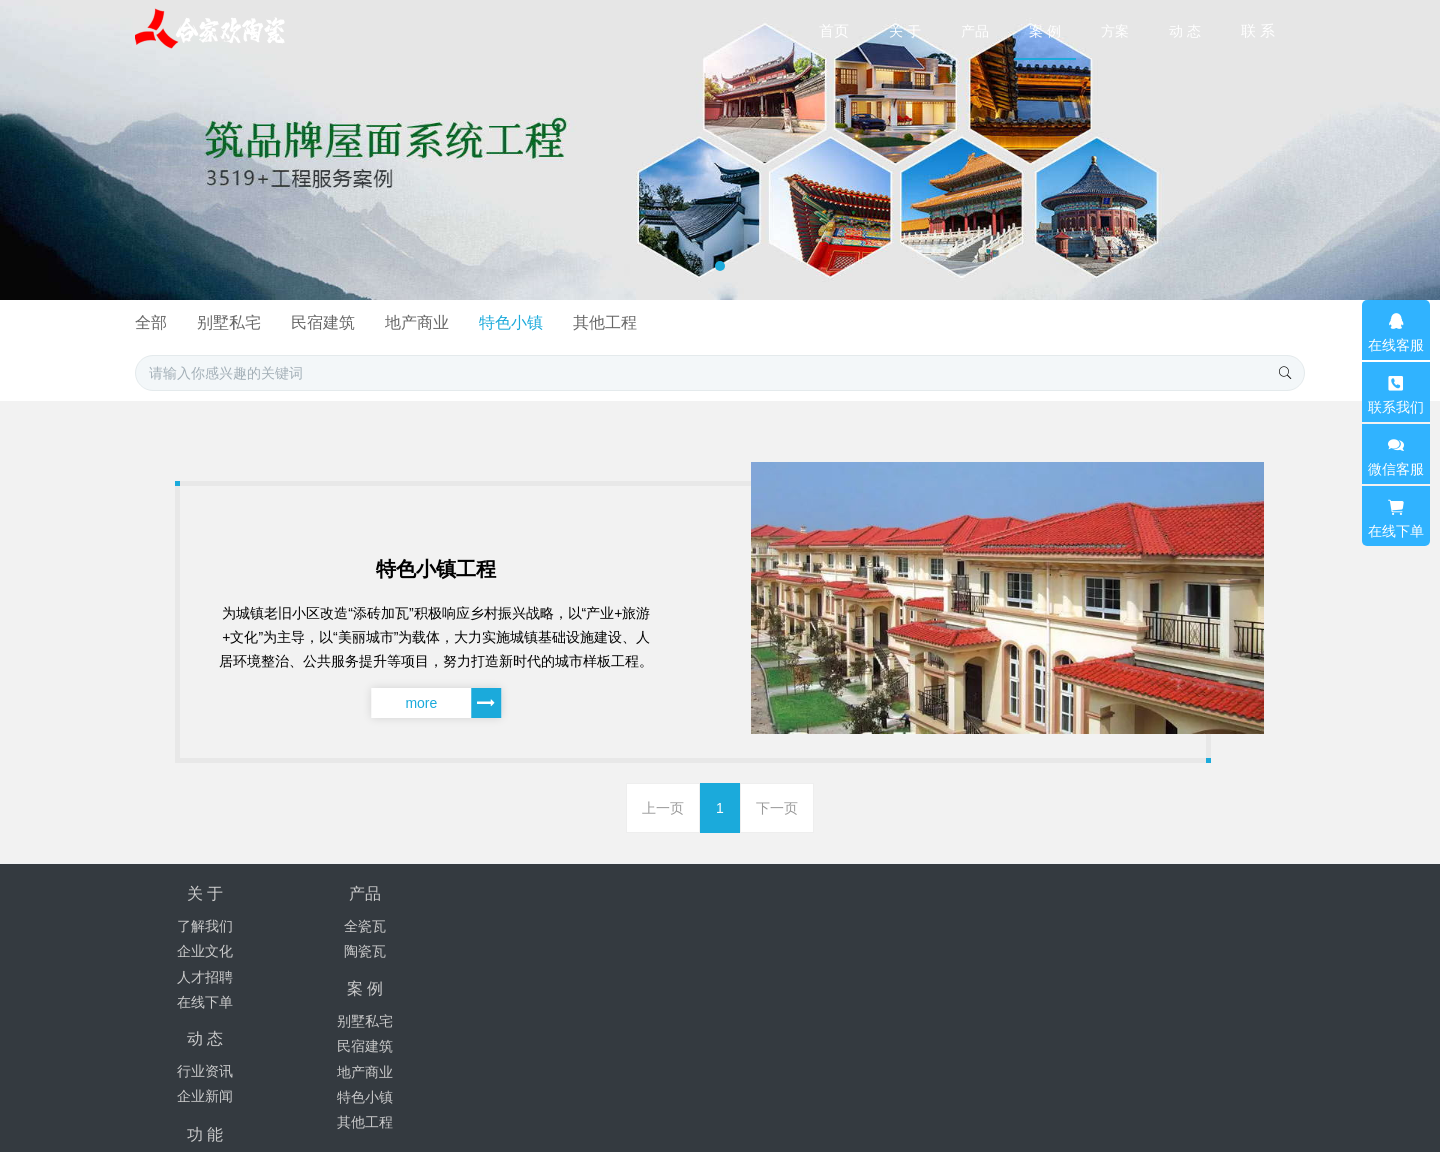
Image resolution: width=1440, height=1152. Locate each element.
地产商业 (745, 322)
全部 (468, 322)
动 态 (626, 893)
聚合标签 (767, 926)
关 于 (205, 893)
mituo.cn (1265, 1108)
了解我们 (205, 926)
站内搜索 (767, 977)
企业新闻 (626, 951)
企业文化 (205, 951)
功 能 (767, 893)
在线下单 (205, 1002)
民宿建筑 (648, 322)
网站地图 (767, 951)
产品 (346, 893)
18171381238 (1065, 932)
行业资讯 (626, 926)
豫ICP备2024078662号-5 (782, 1083)
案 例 (486, 893)
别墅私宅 (550, 322)
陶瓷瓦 (346, 951)
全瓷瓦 (346, 926)
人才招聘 (205, 977)
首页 (834, 30)
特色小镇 (843, 322)
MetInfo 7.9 (1113, 1108)
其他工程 (941, 322)
